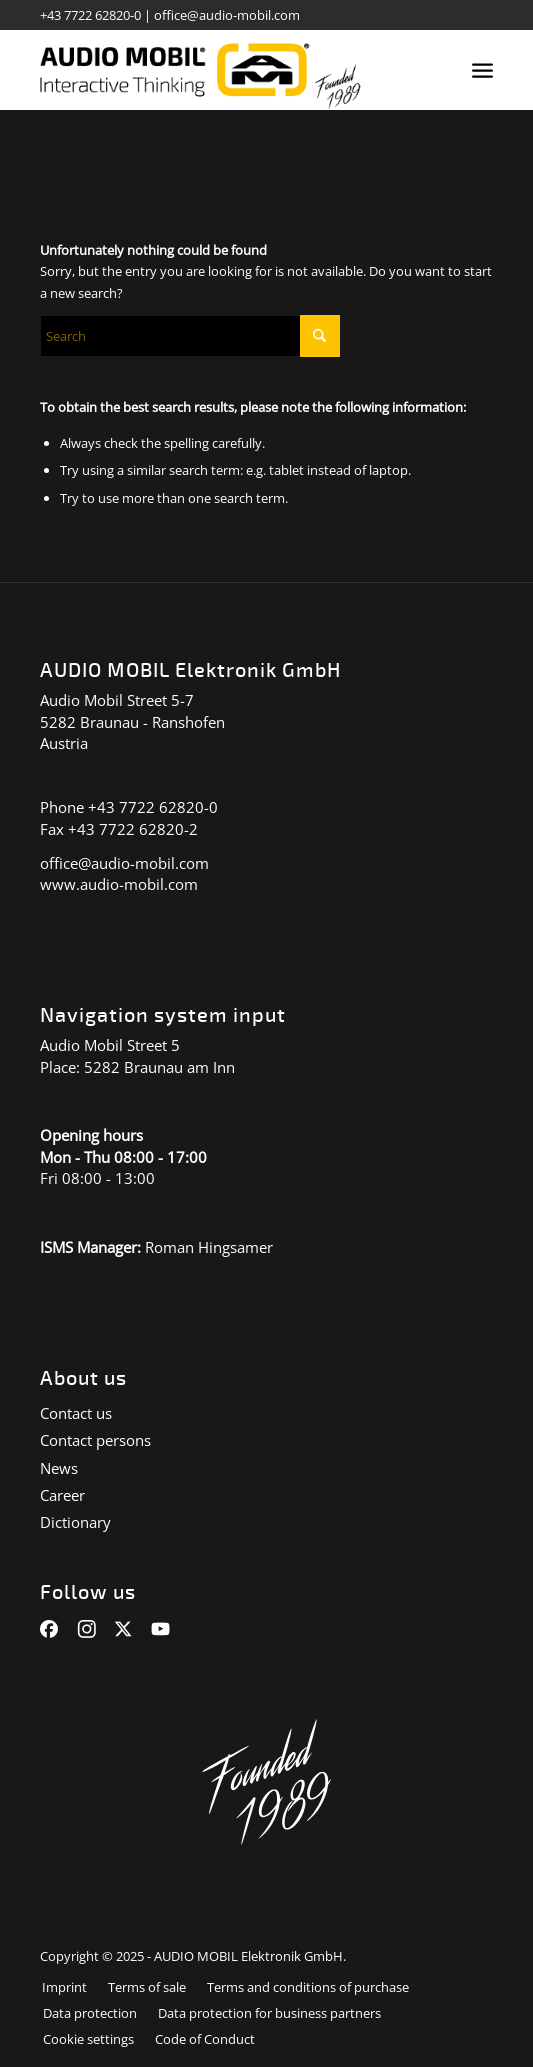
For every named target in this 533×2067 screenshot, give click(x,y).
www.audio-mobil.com (119, 884)
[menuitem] (482, 70)
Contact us (76, 1413)
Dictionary (75, 1522)
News (59, 1468)
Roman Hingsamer (209, 1247)
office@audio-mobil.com (227, 15)
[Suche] (190, 336)
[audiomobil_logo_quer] (221, 70)
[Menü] (482, 70)
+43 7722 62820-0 (90, 15)
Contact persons (95, 1440)
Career (62, 1495)
